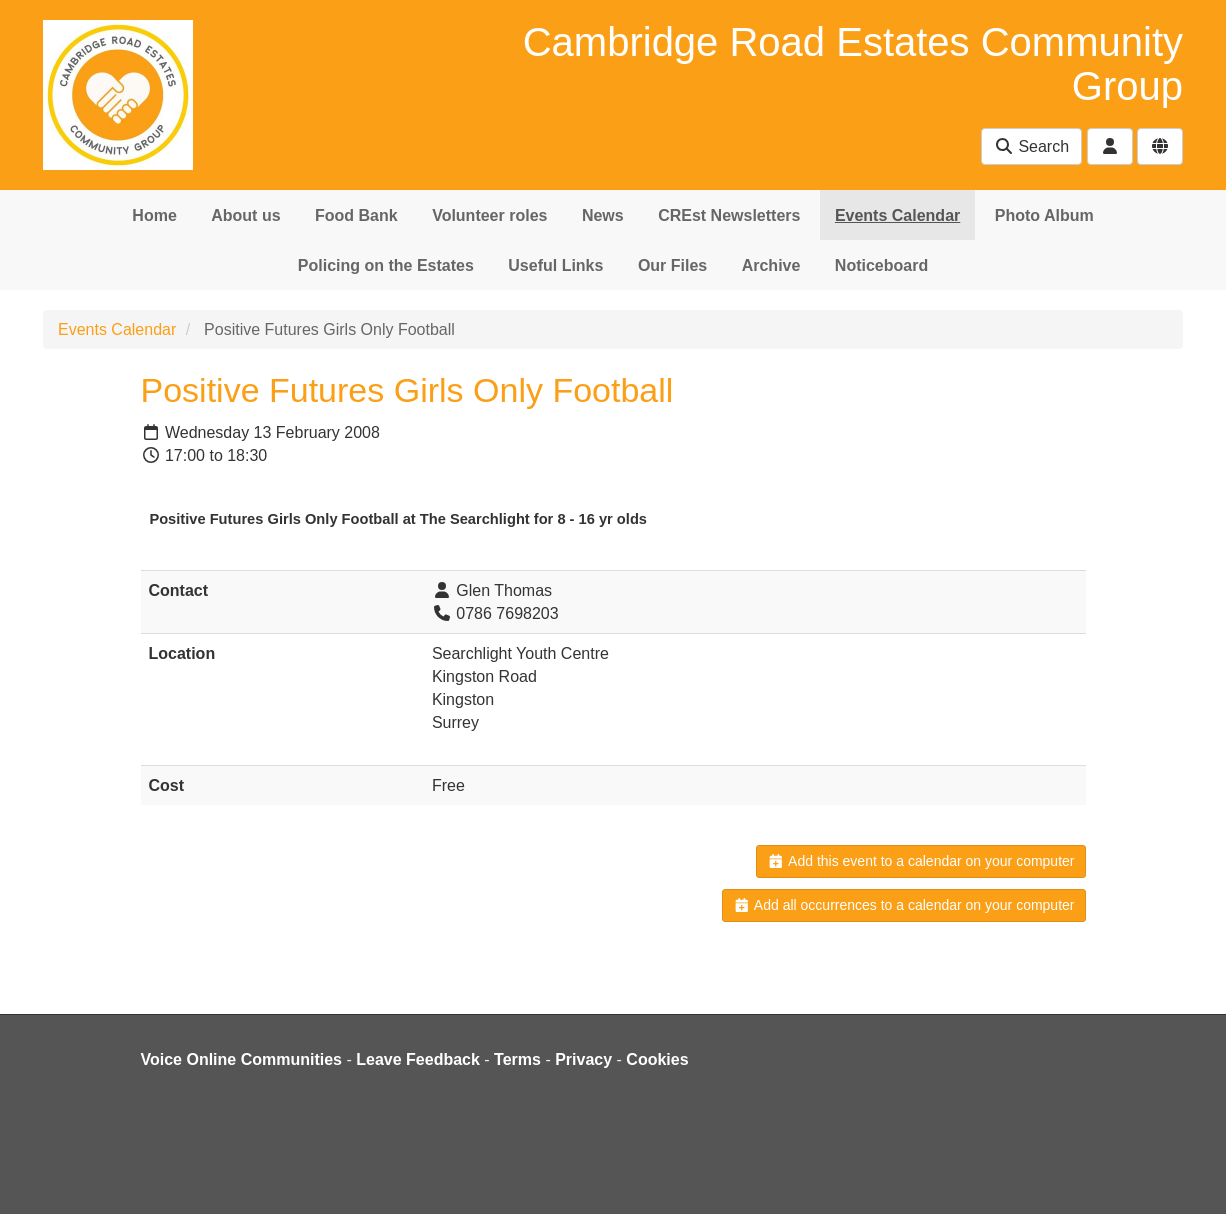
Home (154, 215)
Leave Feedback (418, 1059)
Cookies (657, 1059)
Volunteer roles (489, 215)
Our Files (672, 265)
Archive (771, 265)
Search (1031, 146)
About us (245, 215)
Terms (517, 1059)
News (603, 215)
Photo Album (1044, 215)
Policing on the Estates (386, 265)
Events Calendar (897, 215)
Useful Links (555, 265)
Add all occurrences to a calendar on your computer (903, 905)
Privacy (583, 1059)
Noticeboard (881, 265)
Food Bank (356, 215)
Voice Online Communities (242, 1059)
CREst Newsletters (729, 215)
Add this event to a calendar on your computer (920, 861)
